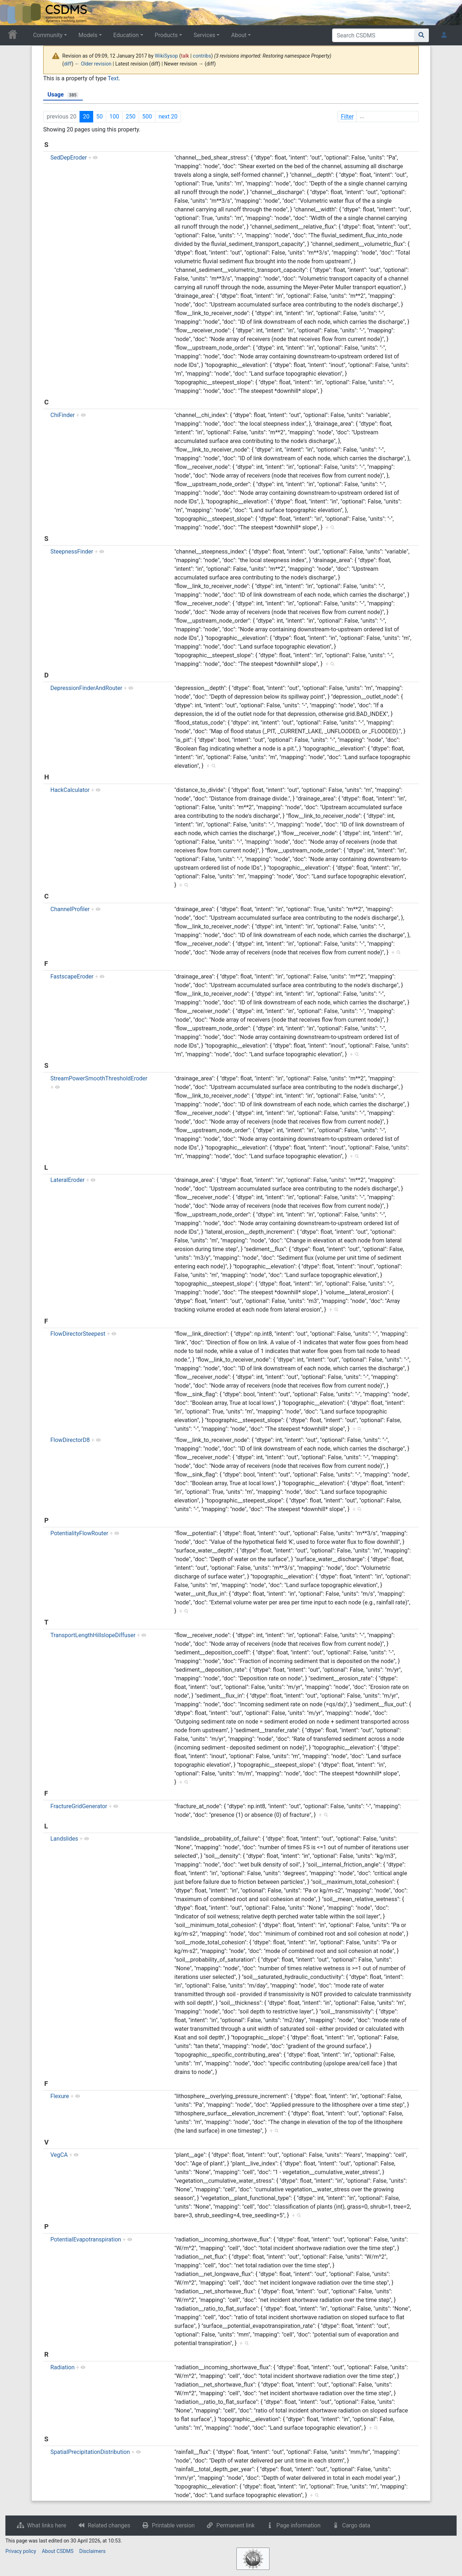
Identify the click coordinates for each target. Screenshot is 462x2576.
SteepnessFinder (71, 551)
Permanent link (235, 2525)
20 (86, 116)
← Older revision (93, 64)
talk (185, 56)
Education (126, 35)
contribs (202, 56)
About (238, 35)
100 (114, 116)
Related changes (109, 2525)
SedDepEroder (68, 157)
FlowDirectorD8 (70, 1440)
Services (204, 35)
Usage (62, 94)
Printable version (173, 2525)
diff (68, 64)
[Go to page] (421, 35)
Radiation (62, 2367)
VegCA (59, 2154)
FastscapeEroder (72, 976)
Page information (298, 2525)
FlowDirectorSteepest (77, 1333)
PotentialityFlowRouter (79, 1533)
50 (99, 116)
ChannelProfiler (70, 909)
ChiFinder (62, 415)
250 (131, 116)
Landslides (64, 1838)
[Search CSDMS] (373, 35)
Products (166, 35)
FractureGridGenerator (78, 1806)
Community (48, 35)
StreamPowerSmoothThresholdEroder (99, 1078)
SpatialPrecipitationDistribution (90, 2452)
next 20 (168, 116)
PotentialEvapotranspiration (85, 2239)
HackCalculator (70, 790)
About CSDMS (57, 2551)
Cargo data (356, 2525)
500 (147, 116)
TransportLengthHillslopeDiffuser (92, 1635)
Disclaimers (92, 2551)
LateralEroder (67, 1180)
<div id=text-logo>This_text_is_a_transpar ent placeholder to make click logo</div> (11, 12)
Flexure (59, 2096)
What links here (46, 2525)
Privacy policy (20, 2551)
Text (113, 78)
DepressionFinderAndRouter (86, 688)
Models (88, 35)
